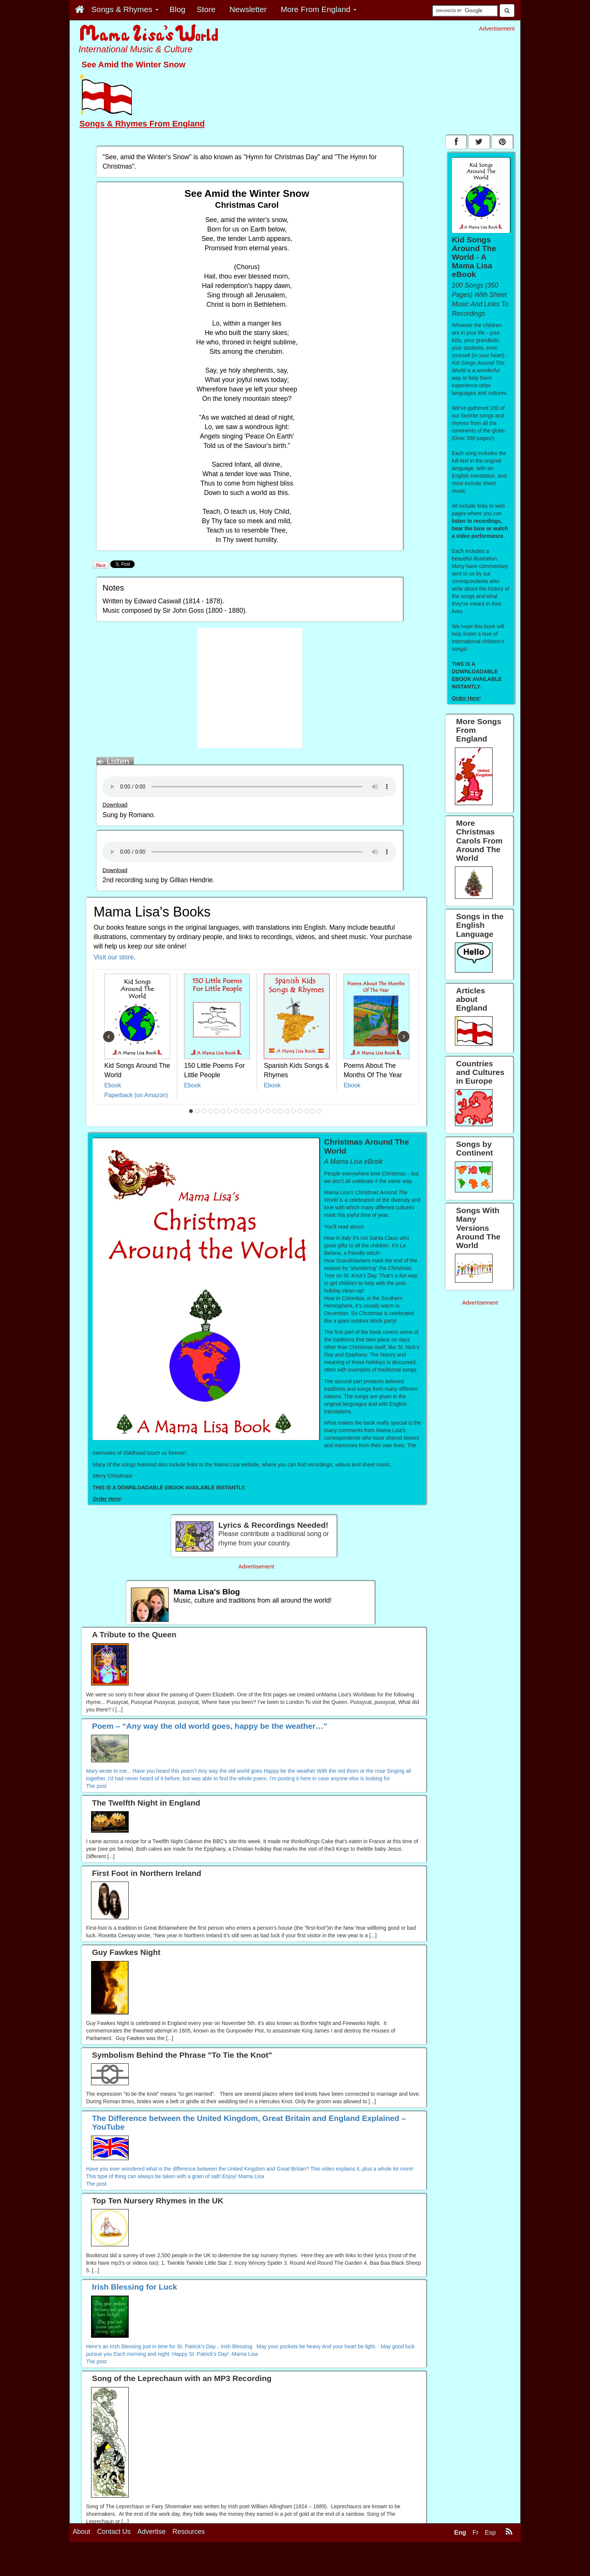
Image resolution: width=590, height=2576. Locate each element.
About (81, 2531)
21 (319, 1111)
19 (306, 1111)
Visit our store (114, 957)
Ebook (112, 1085)
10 (249, 1111)
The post (96, 1786)
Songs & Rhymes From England (142, 123)
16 (287, 1111)
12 (261, 1111)
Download (114, 805)
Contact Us (114, 2531)
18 (300, 1111)
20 (313, 1111)
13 (268, 1111)
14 (274, 1111)
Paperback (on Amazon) (136, 1095)
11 (255, 1111)
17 (293, 1111)
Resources (188, 2531)
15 (281, 1111)
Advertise (151, 2531)
